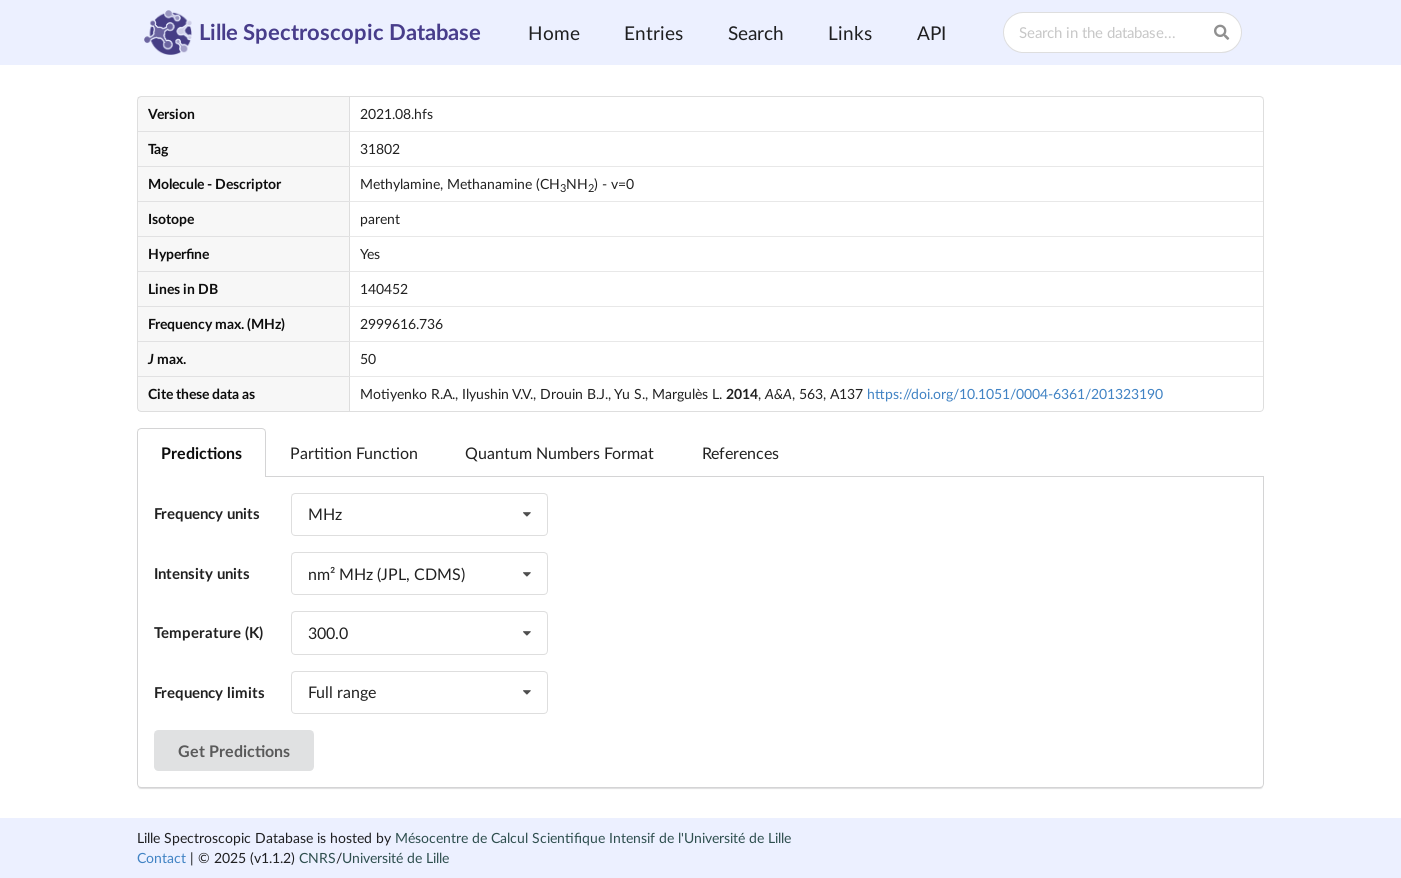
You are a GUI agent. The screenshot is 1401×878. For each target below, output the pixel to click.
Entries (653, 32)
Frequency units (207, 513)
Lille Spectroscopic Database (312, 32)
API (931, 32)
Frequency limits (209, 692)
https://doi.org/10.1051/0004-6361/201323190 (1015, 393)
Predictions (201, 452)
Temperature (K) (208, 632)
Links (850, 32)
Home (554, 32)
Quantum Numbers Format (559, 452)
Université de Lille (395, 857)
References (740, 452)
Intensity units (202, 573)
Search (756, 32)
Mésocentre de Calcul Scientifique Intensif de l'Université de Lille (593, 837)
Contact (161, 857)
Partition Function (354, 452)
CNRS (317, 857)
